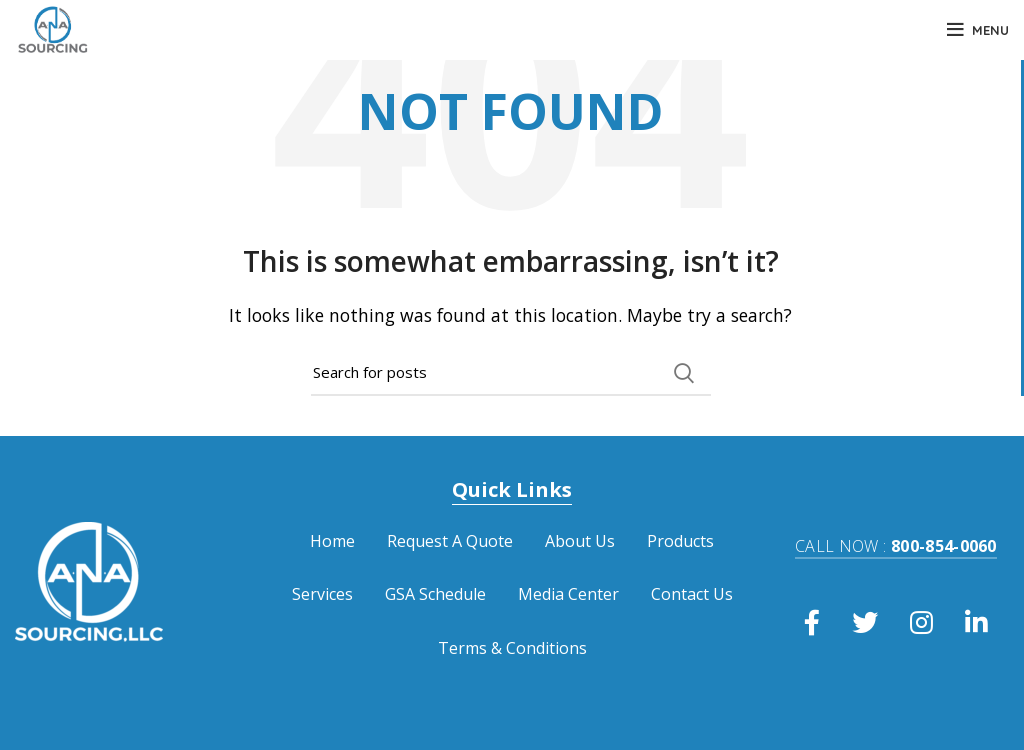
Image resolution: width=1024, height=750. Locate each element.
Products (680, 541)
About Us (580, 541)
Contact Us (692, 594)
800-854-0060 (896, 546)
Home (332, 541)
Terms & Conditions (512, 648)
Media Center (568, 594)
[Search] (511, 373)
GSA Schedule (435, 594)
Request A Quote (450, 541)
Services (322, 594)
